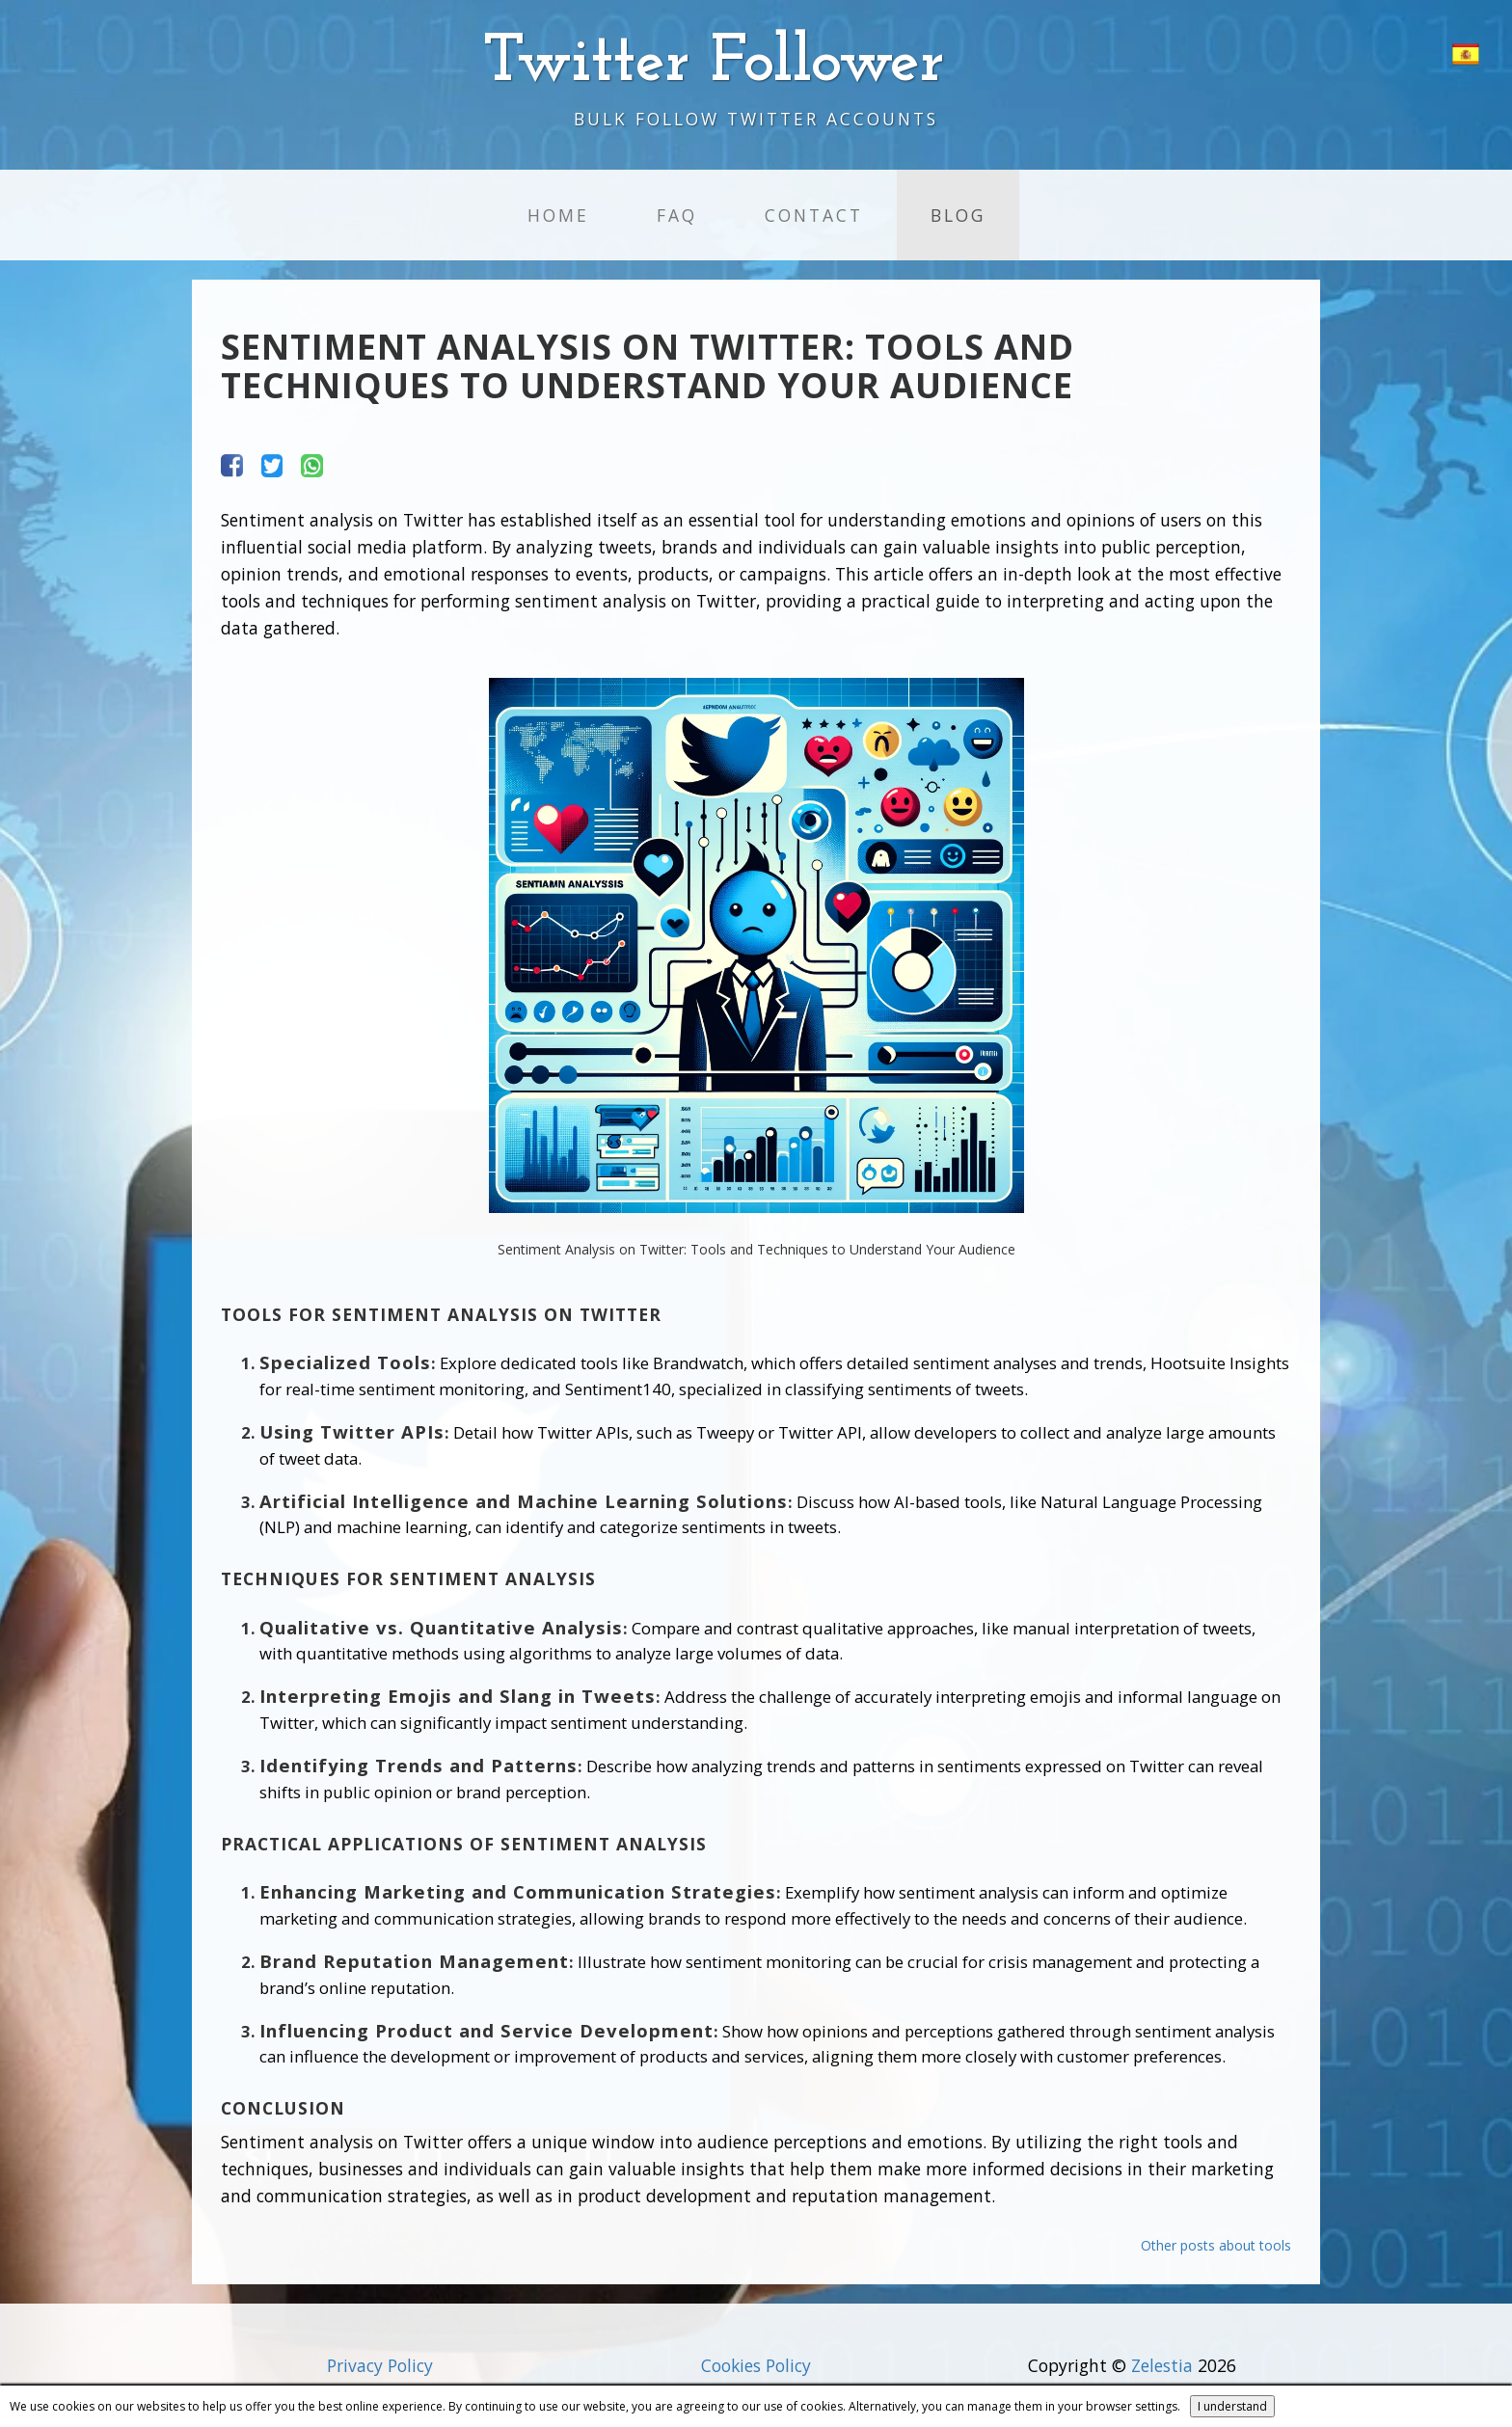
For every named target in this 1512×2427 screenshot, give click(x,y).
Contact (814, 215)
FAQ (677, 215)
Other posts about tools (1216, 2245)
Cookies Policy (756, 2365)
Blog (958, 215)
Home (558, 215)
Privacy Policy (380, 2365)
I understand (1232, 2406)
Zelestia (1162, 2365)
